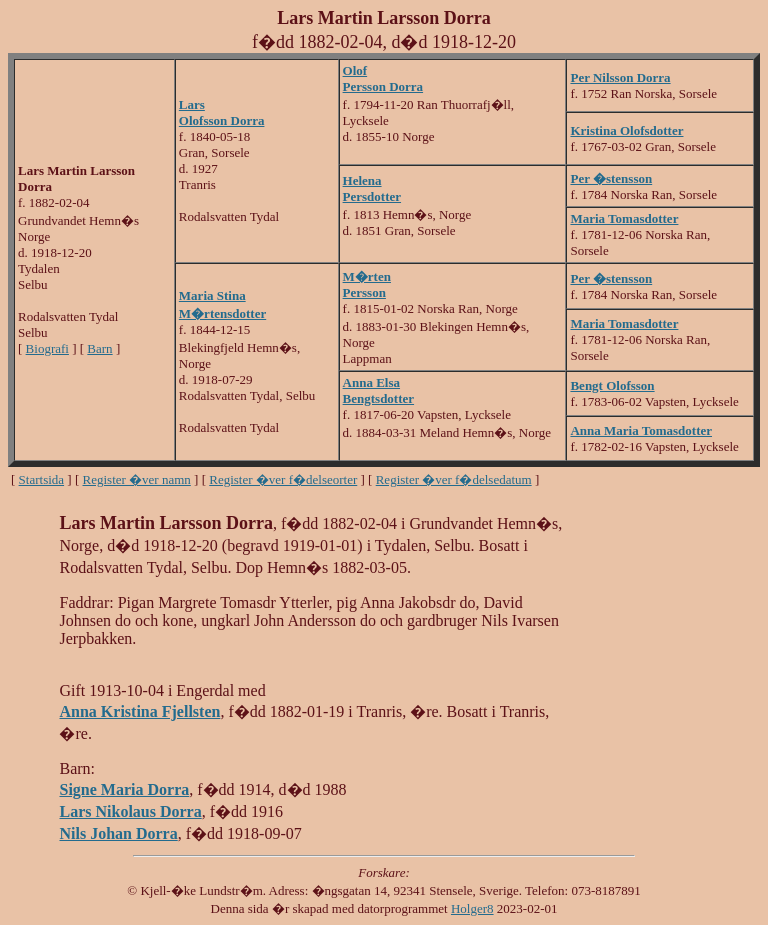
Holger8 (472, 908)
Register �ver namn (137, 479)
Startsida (42, 479)
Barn (99, 348)
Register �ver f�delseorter (283, 479)
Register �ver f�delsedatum (454, 479)
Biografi (47, 348)
